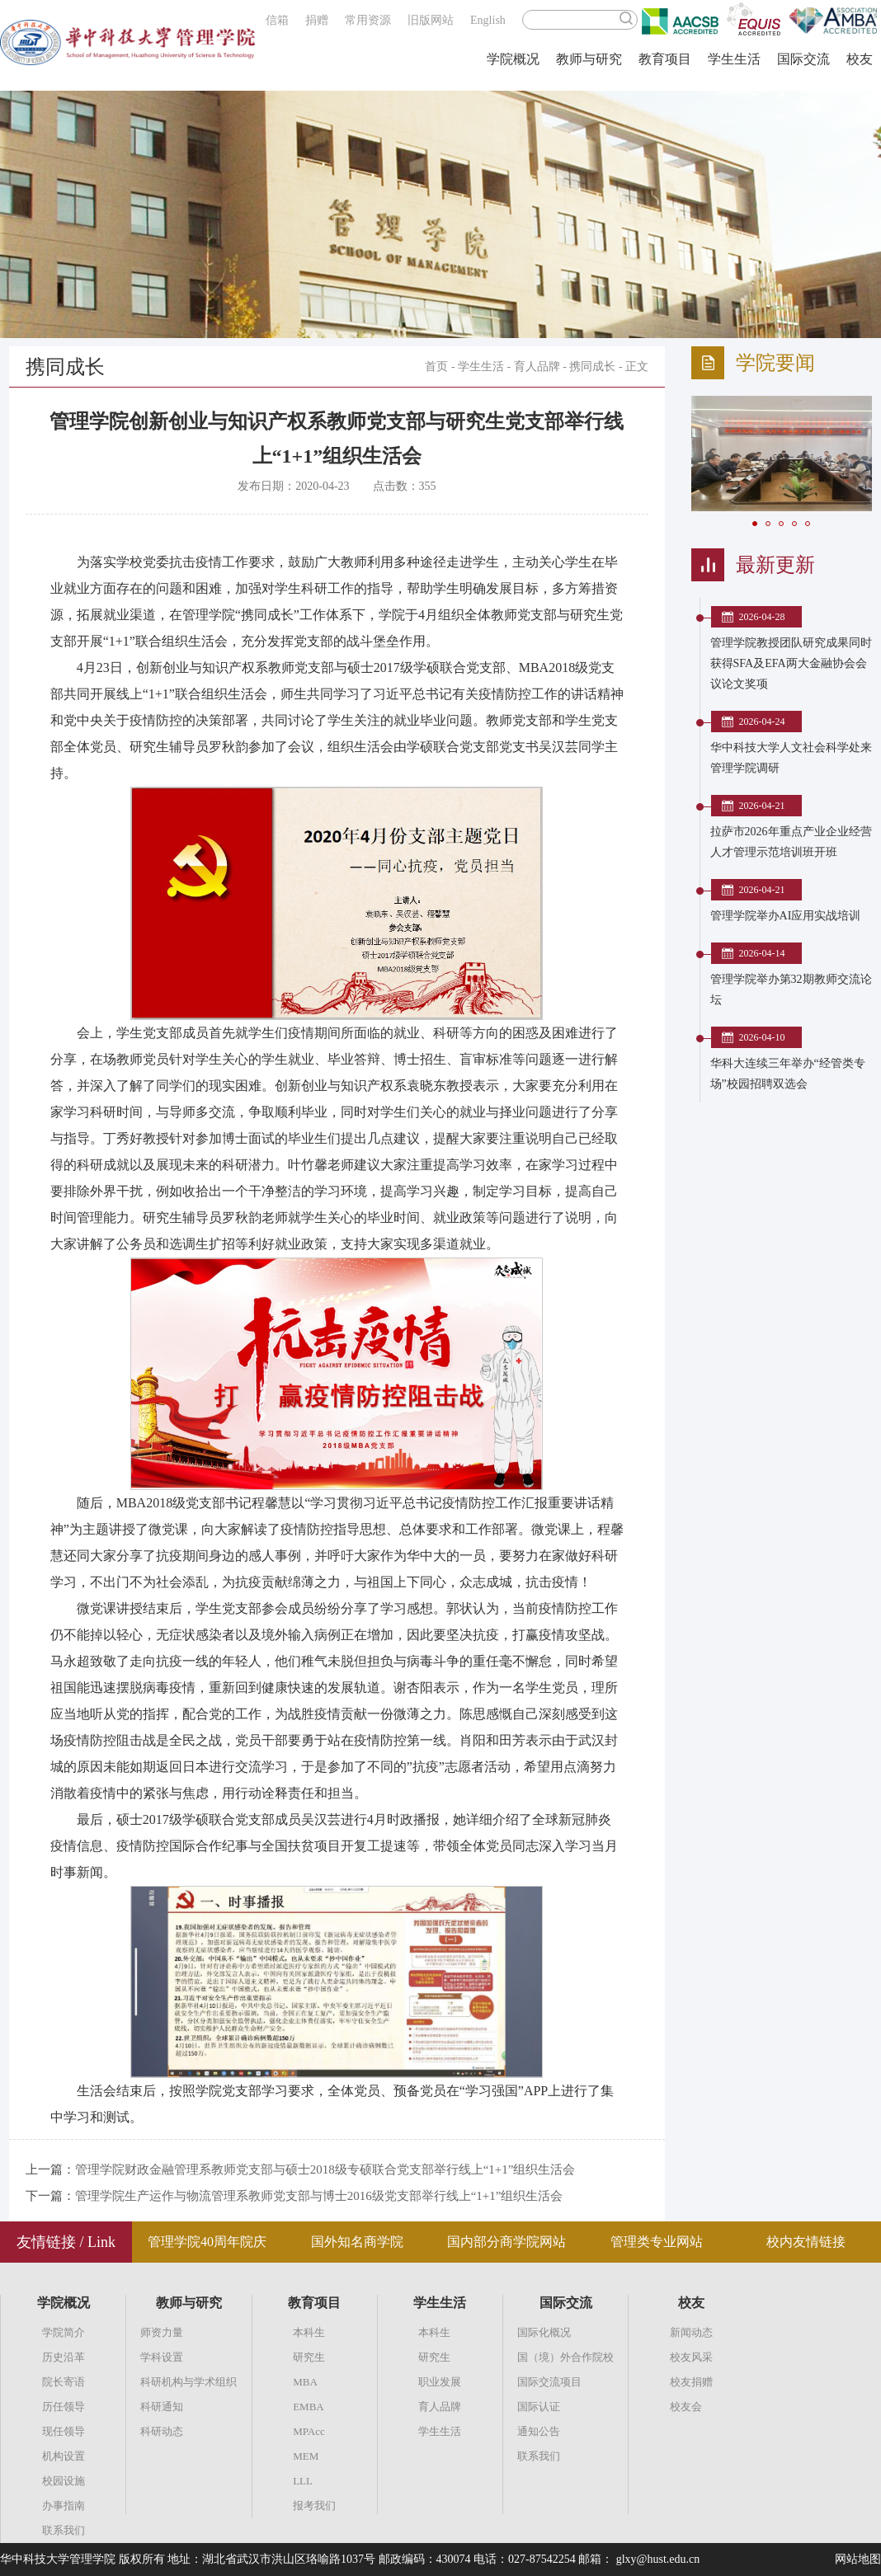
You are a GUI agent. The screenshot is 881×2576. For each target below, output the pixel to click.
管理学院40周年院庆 (207, 2242)
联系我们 (63, 2530)
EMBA (308, 2406)
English (488, 20)
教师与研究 (589, 59)
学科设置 (161, 2357)
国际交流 (803, 59)
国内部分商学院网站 (506, 2242)
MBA (305, 2382)
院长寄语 (63, 2382)
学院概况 (513, 59)
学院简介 (63, 2332)
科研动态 (161, 2431)
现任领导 (63, 2431)
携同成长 (592, 366)
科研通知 (161, 2406)
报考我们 (314, 2505)
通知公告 (538, 2431)
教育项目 (664, 59)
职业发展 (439, 2382)
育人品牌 (537, 366)
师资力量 (161, 2332)
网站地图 (858, 2559)
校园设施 (63, 2481)
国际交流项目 (549, 2382)
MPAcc (309, 2431)
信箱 (277, 20)
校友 (859, 59)
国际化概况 (544, 2332)
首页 (436, 366)
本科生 (309, 2332)
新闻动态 (691, 2332)
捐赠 (316, 20)
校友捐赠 (691, 2382)
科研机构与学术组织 (188, 2382)
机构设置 (63, 2456)
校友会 (686, 2406)
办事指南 (63, 2505)
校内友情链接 (806, 2242)
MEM (305, 2456)
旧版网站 (431, 20)
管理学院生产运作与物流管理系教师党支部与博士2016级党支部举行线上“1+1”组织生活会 (319, 2195)
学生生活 (734, 59)
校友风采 (691, 2357)
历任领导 (63, 2406)
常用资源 (368, 20)
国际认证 (538, 2406)
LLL (303, 2481)
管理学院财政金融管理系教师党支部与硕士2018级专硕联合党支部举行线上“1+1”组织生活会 (325, 2169)
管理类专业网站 (656, 2242)
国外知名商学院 (357, 2242)
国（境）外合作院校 (565, 2357)
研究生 (309, 2357)
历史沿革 (63, 2357)
